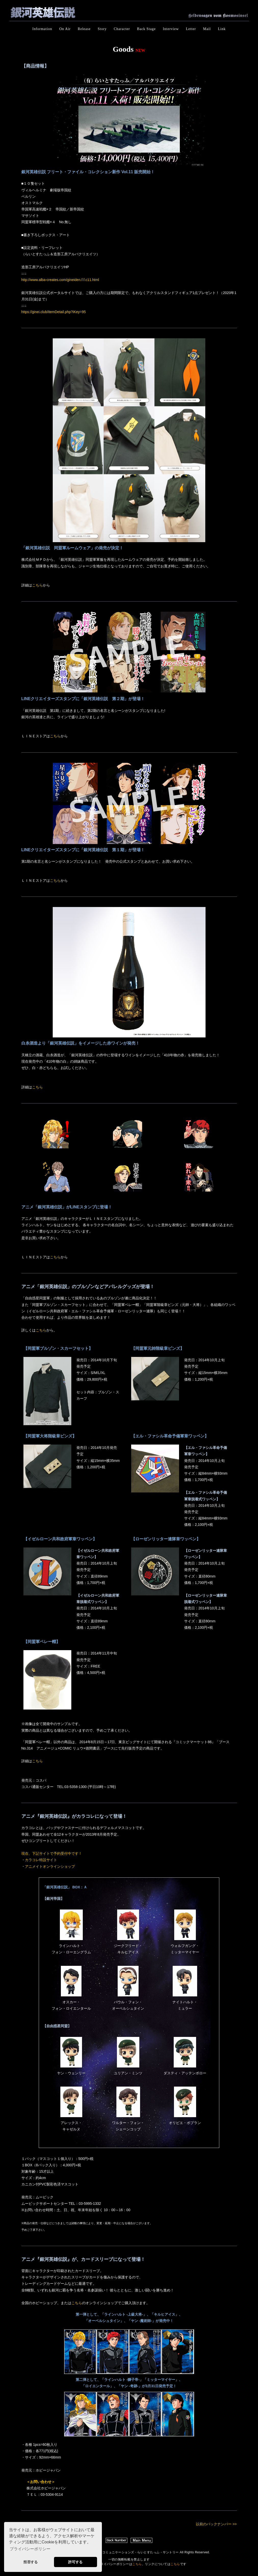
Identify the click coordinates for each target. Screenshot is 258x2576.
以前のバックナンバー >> (216, 2524)
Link (222, 29)
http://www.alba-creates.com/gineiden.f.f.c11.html (60, 280)
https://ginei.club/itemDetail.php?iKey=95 (53, 312)
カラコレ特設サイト (41, 1860)
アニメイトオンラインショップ (50, 1866)
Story (102, 29)
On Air (65, 29)
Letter (191, 29)
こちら (37, 585)
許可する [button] (75, 2562)
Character (122, 29)
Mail (207, 29)
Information (42, 29)
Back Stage (146, 29)
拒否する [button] (30, 2562)
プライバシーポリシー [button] (30, 2549)
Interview (171, 29)
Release (84, 29)
